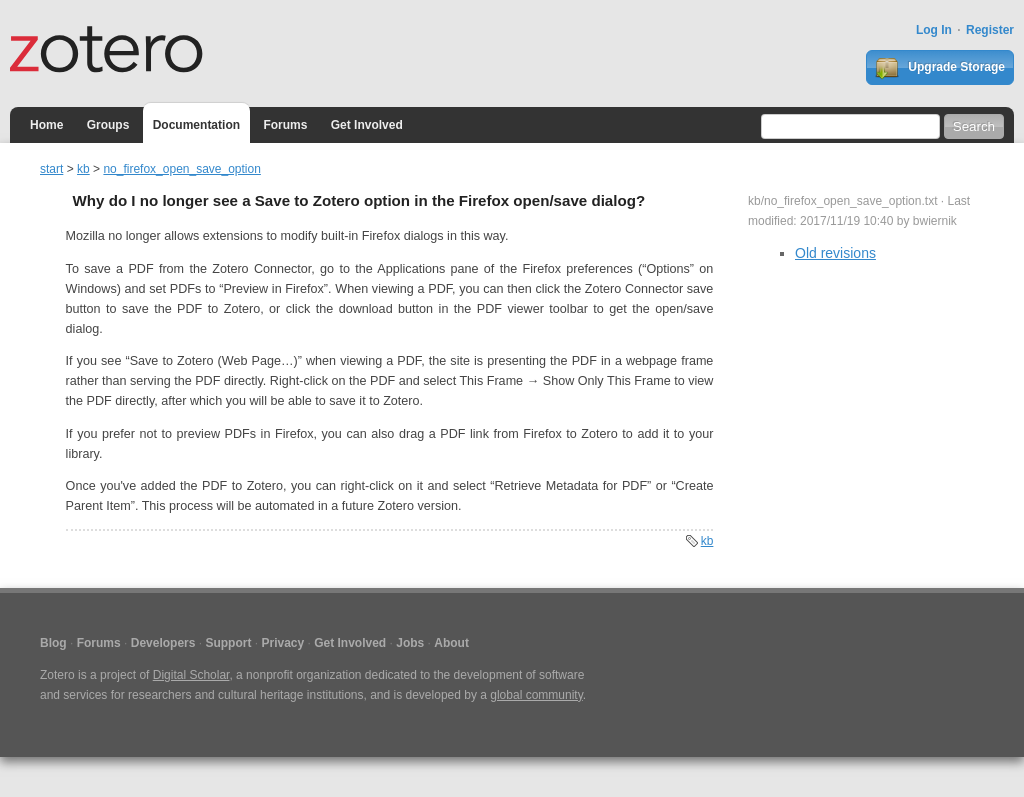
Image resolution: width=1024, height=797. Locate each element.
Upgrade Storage (940, 68)
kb (83, 169)
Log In (934, 30)
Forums (285, 125)
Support (228, 643)
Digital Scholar (191, 675)
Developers (163, 643)
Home (46, 125)
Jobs (410, 643)
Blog (53, 643)
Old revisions (835, 253)
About (451, 643)
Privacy (282, 643)
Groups (108, 125)
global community (536, 695)
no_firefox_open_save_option (181, 169)
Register (990, 30)
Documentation (196, 125)
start (51, 169)
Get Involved (367, 125)
